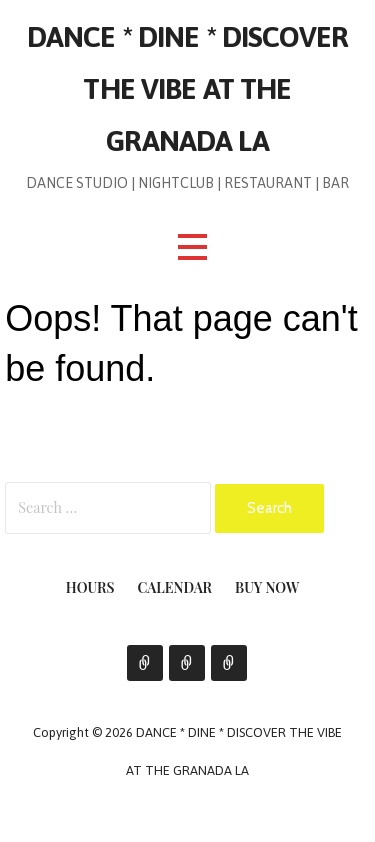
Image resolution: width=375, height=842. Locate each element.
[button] (192, 247)
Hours (90, 587)
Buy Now (267, 587)
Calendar (175, 587)
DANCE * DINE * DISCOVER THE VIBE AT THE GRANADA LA (187, 88)
